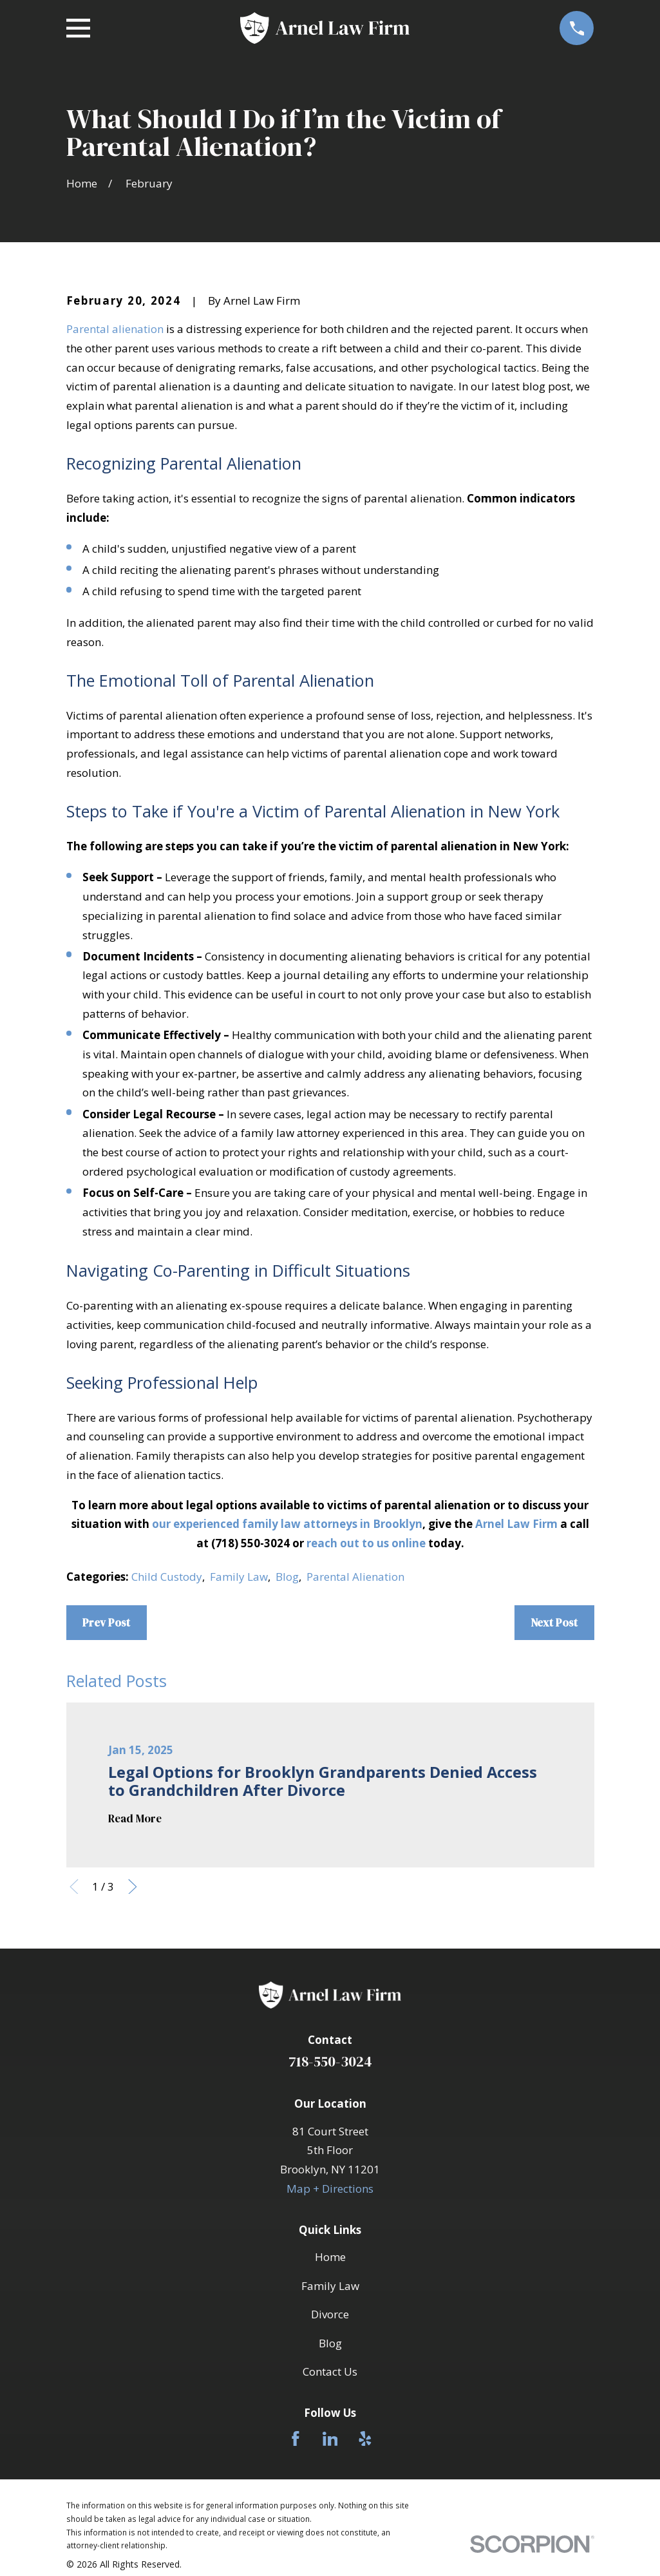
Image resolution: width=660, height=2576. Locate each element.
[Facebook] (295, 2439)
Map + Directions (330, 2188)
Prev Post (106, 1622)
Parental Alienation (355, 1576)
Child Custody (166, 1576)
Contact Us (330, 2371)
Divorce (330, 2314)
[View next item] (132, 1886)
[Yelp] (365, 2439)
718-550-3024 (330, 2062)
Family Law (239, 1576)
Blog (287, 1576)
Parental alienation (115, 328)
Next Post (554, 1622)
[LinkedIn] (330, 2439)
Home (330, 2256)
